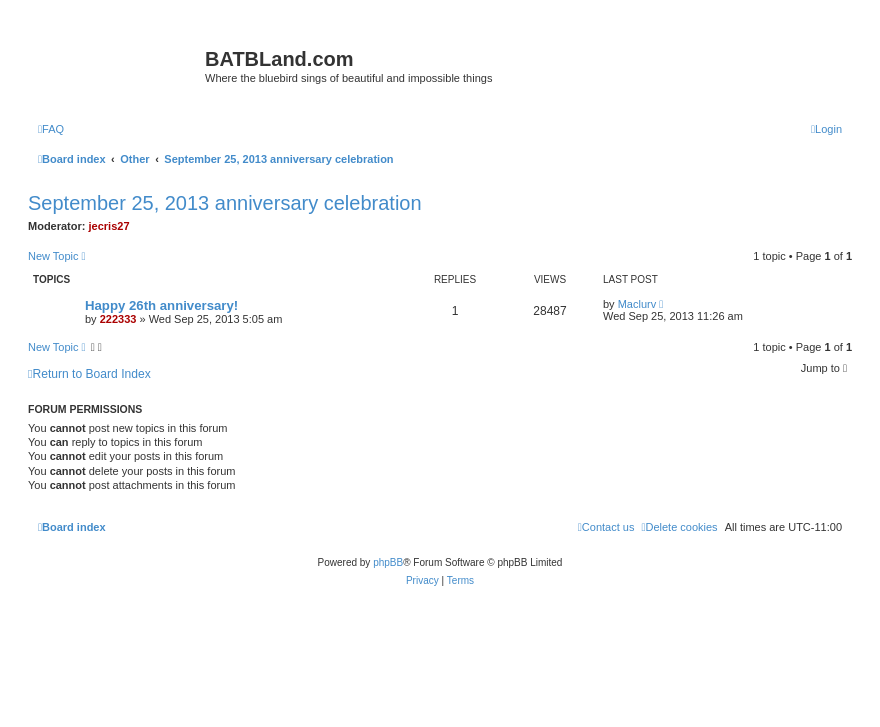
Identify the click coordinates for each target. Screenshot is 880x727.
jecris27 (109, 226)
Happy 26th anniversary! (161, 305)
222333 (118, 319)
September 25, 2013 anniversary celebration (225, 203)
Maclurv (637, 304)
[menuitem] (51, 129)
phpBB (388, 562)
